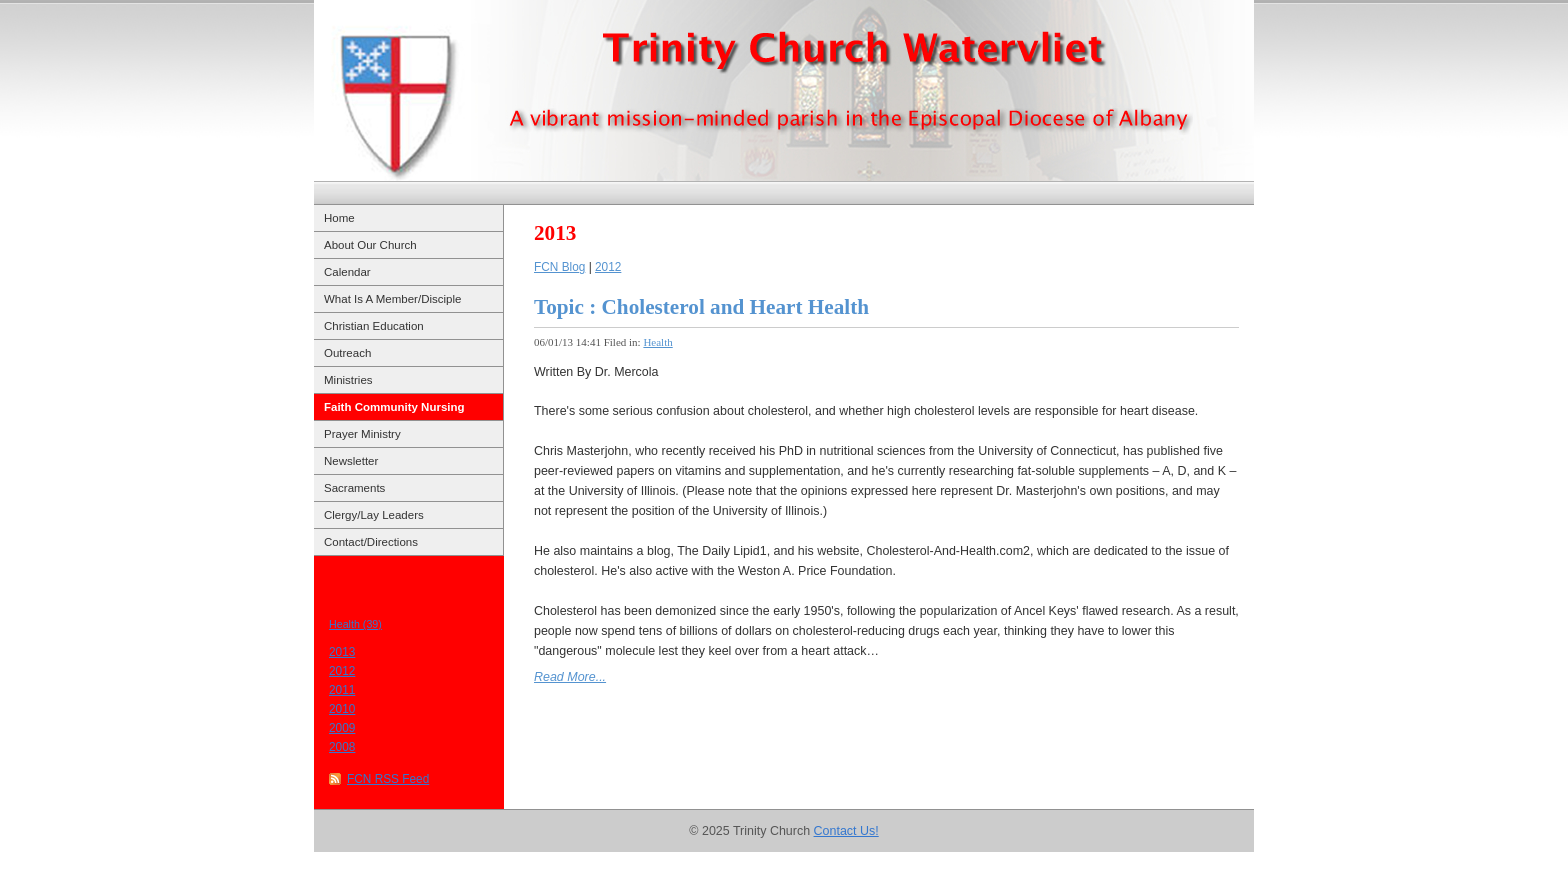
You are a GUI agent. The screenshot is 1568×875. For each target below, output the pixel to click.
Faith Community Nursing (394, 407)
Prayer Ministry (362, 434)
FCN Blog (559, 267)
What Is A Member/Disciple (392, 299)
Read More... (570, 677)
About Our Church (370, 245)
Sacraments (354, 488)
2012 (342, 671)
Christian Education (374, 326)
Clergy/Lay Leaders (374, 515)
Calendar (347, 272)
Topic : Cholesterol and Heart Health (701, 307)
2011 (342, 690)
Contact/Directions (371, 542)
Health (657, 342)
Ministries (348, 380)
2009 (342, 728)
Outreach (347, 353)
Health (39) (355, 624)
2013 (342, 652)
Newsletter (351, 461)
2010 (342, 709)
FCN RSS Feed (388, 779)
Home (339, 218)
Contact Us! (846, 831)
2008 (342, 747)
